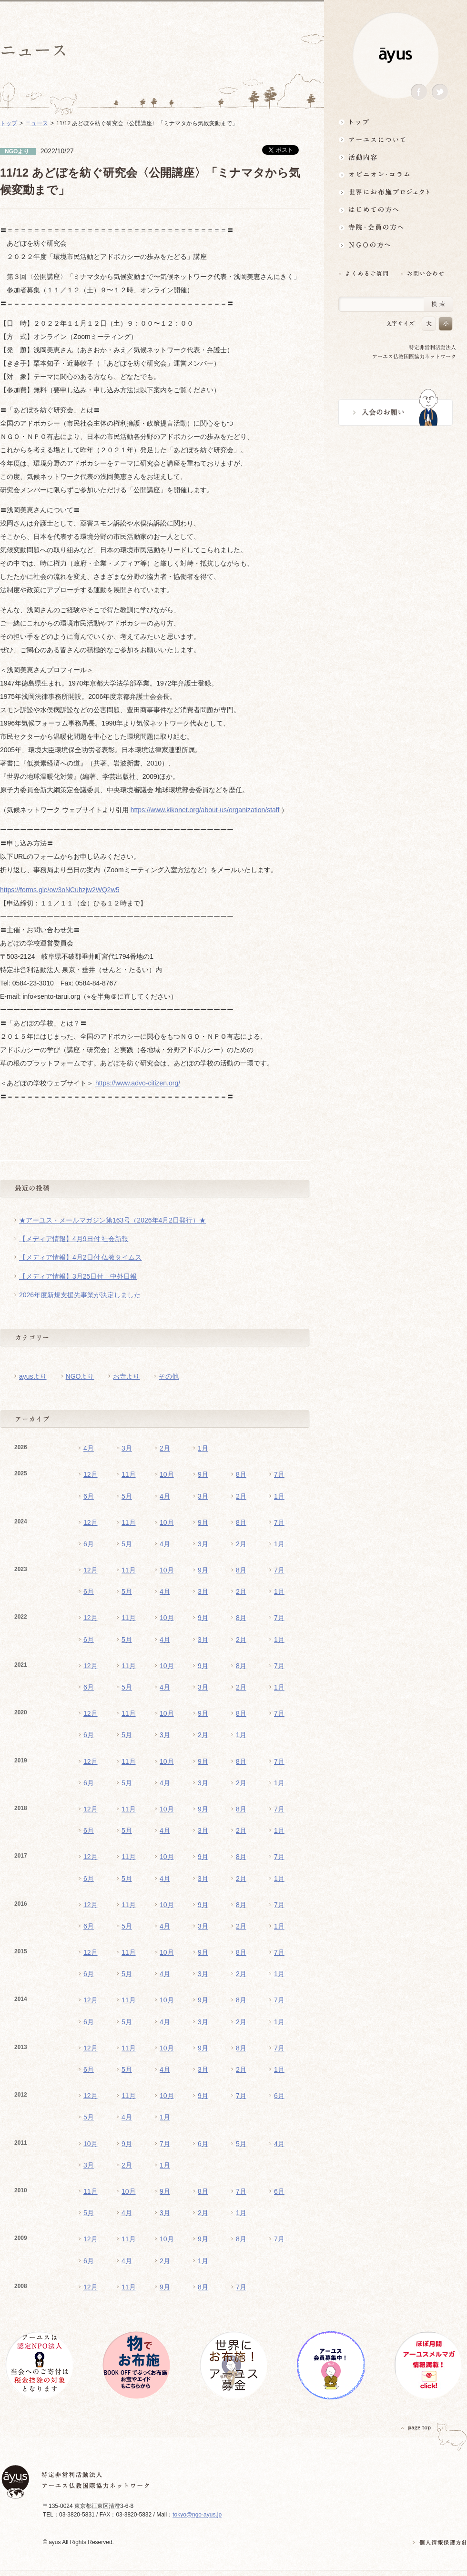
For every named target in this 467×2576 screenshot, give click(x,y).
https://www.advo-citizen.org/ (137, 1083)
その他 (169, 1376)
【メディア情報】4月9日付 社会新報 (73, 1239)
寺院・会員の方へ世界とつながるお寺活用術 (395, 227)
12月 (90, 1474)
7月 (279, 1474)
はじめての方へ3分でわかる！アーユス (395, 210)
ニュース (36, 123)
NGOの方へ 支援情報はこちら (395, 245)
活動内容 (395, 157)
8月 (241, 1474)
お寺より (126, 1376)
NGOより (80, 1376)
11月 (129, 1474)
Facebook (419, 92)
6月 (88, 1496)
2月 (165, 1448)
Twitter (440, 92)
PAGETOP (416, 2427)
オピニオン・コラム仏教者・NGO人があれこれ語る (395, 174)
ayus (395, 55)
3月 (127, 1448)
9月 (203, 1474)
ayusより (33, 1376)
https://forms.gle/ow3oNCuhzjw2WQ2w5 (60, 890)
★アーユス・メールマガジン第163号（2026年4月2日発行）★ (112, 1220)
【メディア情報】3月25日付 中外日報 (78, 1276)
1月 (203, 1448)
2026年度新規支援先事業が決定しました (80, 1295)
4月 (88, 1448)
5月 (127, 1496)
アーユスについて (395, 139)
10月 (167, 1474)
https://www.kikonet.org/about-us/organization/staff (205, 810)
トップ (395, 121)
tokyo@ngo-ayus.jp (197, 2514)
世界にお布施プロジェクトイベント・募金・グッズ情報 (395, 192)
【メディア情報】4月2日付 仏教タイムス (80, 1257)
